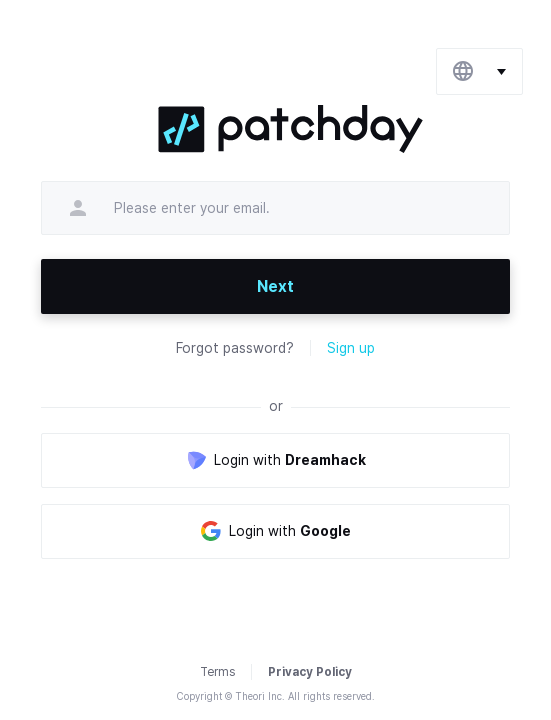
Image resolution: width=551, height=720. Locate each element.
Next (275, 286)
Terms (217, 672)
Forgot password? (235, 348)
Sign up (351, 348)
